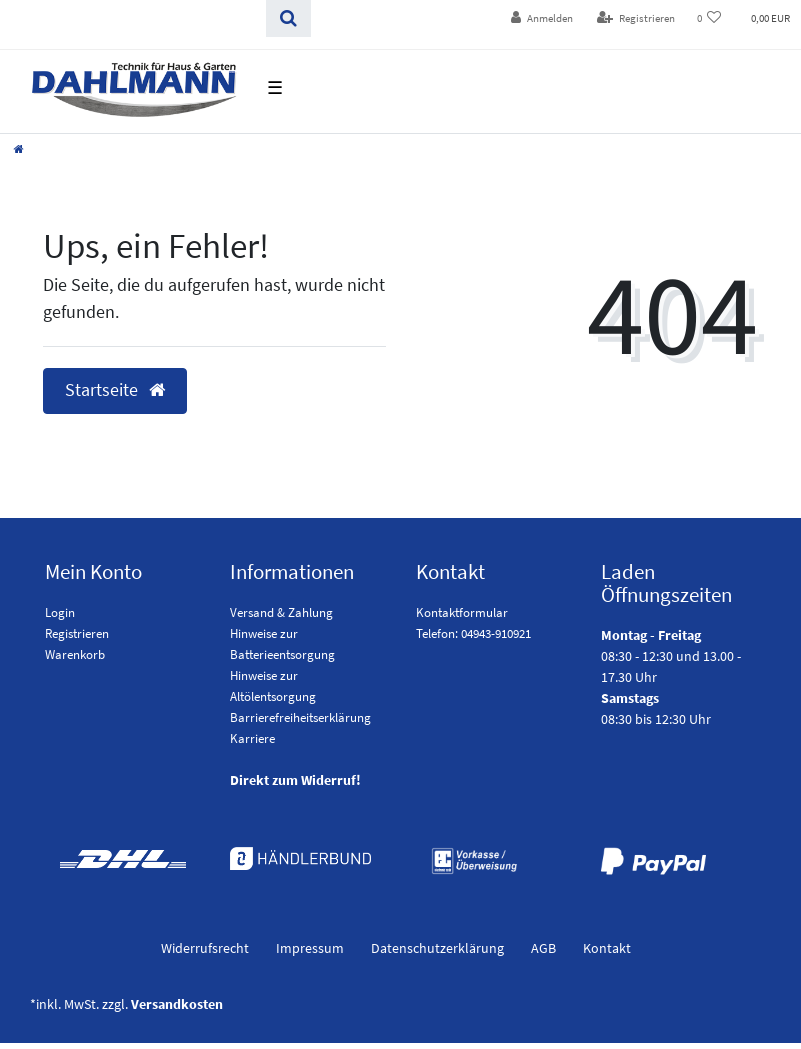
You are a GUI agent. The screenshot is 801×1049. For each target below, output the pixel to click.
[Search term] (133, 18)
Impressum (310, 948)
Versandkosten (177, 1004)
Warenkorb (75, 654)
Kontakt (607, 948)
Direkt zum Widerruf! (295, 780)
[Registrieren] (636, 18)
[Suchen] (288, 18)
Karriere (252, 738)
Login (60, 612)
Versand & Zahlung (281, 612)
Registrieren (77, 633)
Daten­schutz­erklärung (437, 948)
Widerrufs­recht (205, 948)
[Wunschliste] (709, 18)
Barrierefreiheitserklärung (300, 717)
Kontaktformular (462, 612)
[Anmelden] (542, 18)
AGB (543, 948)
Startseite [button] (115, 390)
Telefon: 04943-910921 (473, 633)
